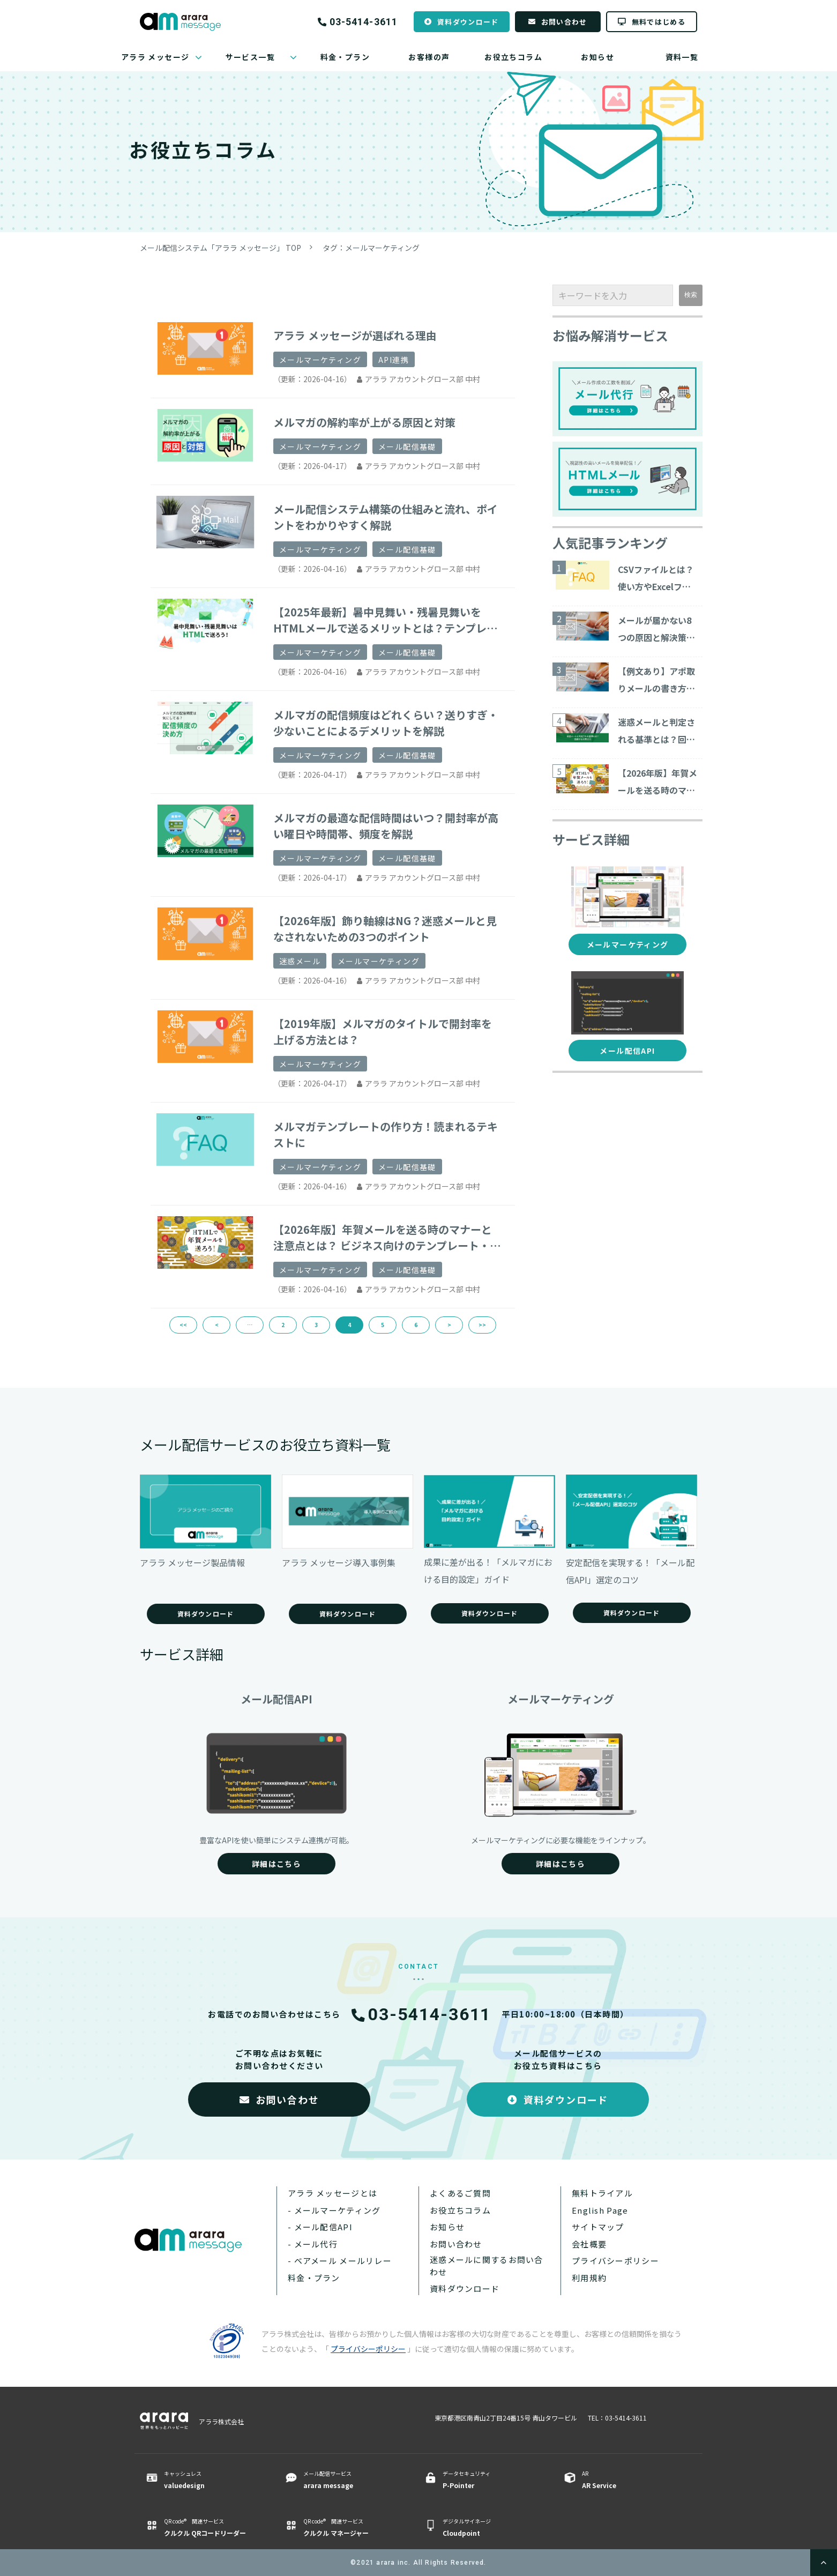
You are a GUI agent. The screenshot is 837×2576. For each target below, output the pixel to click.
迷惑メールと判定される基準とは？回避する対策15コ (656, 732)
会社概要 (589, 2244)
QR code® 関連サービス (211, 2527)
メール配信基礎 (407, 446)
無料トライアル (602, 2193)
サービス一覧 (250, 56)
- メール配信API (320, 2226)
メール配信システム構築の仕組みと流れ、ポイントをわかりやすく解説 (385, 517)
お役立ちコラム (513, 56)
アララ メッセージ (155, 56)
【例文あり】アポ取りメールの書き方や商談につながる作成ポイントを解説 (656, 681)
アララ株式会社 (221, 2421)
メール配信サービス (350, 2480)
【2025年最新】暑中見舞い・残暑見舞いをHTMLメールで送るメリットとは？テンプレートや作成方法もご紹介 (385, 620)
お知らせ (597, 56)
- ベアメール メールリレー (340, 2260)
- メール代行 (313, 2244)
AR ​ (629, 2480)
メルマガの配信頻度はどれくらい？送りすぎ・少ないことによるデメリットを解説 (385, 723)
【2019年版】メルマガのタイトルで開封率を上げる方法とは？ (382, 1031)
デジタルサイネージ (489, 2527)
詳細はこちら (276, 1863)
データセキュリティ (489, 2480)
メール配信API (627, 1050)
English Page (600, 2210)
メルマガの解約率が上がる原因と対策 (364, 422)
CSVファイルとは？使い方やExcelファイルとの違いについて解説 (656, 579)
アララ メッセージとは (332, 2193)
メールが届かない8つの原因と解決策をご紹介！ (656, 630)
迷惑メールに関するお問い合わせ (486, 2265)
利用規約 (589, 2277)
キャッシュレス (211, 2480)
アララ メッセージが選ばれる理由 (355, 335)
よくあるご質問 (460, 2193)
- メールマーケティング (334, 2210)
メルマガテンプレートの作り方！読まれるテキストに (385, 1134)
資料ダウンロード (467, 22)
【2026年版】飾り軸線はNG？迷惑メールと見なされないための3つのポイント (385, 928)
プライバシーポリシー (615, 2260)
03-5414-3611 (364, 22)
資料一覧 (682, 56)
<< (183, 1325)
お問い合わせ (564, 22)
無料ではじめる (658, 22)
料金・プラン (345, 56)
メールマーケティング (320, 359)
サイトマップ (598, 2226)
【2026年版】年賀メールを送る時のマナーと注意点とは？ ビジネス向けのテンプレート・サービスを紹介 (386, 1238)
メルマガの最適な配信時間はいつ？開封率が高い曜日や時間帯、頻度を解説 (385, 826)
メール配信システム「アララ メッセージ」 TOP (220, 247)
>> (482, 1325)
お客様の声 (429, 56)
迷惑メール (299, 961)
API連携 (393, 359)
